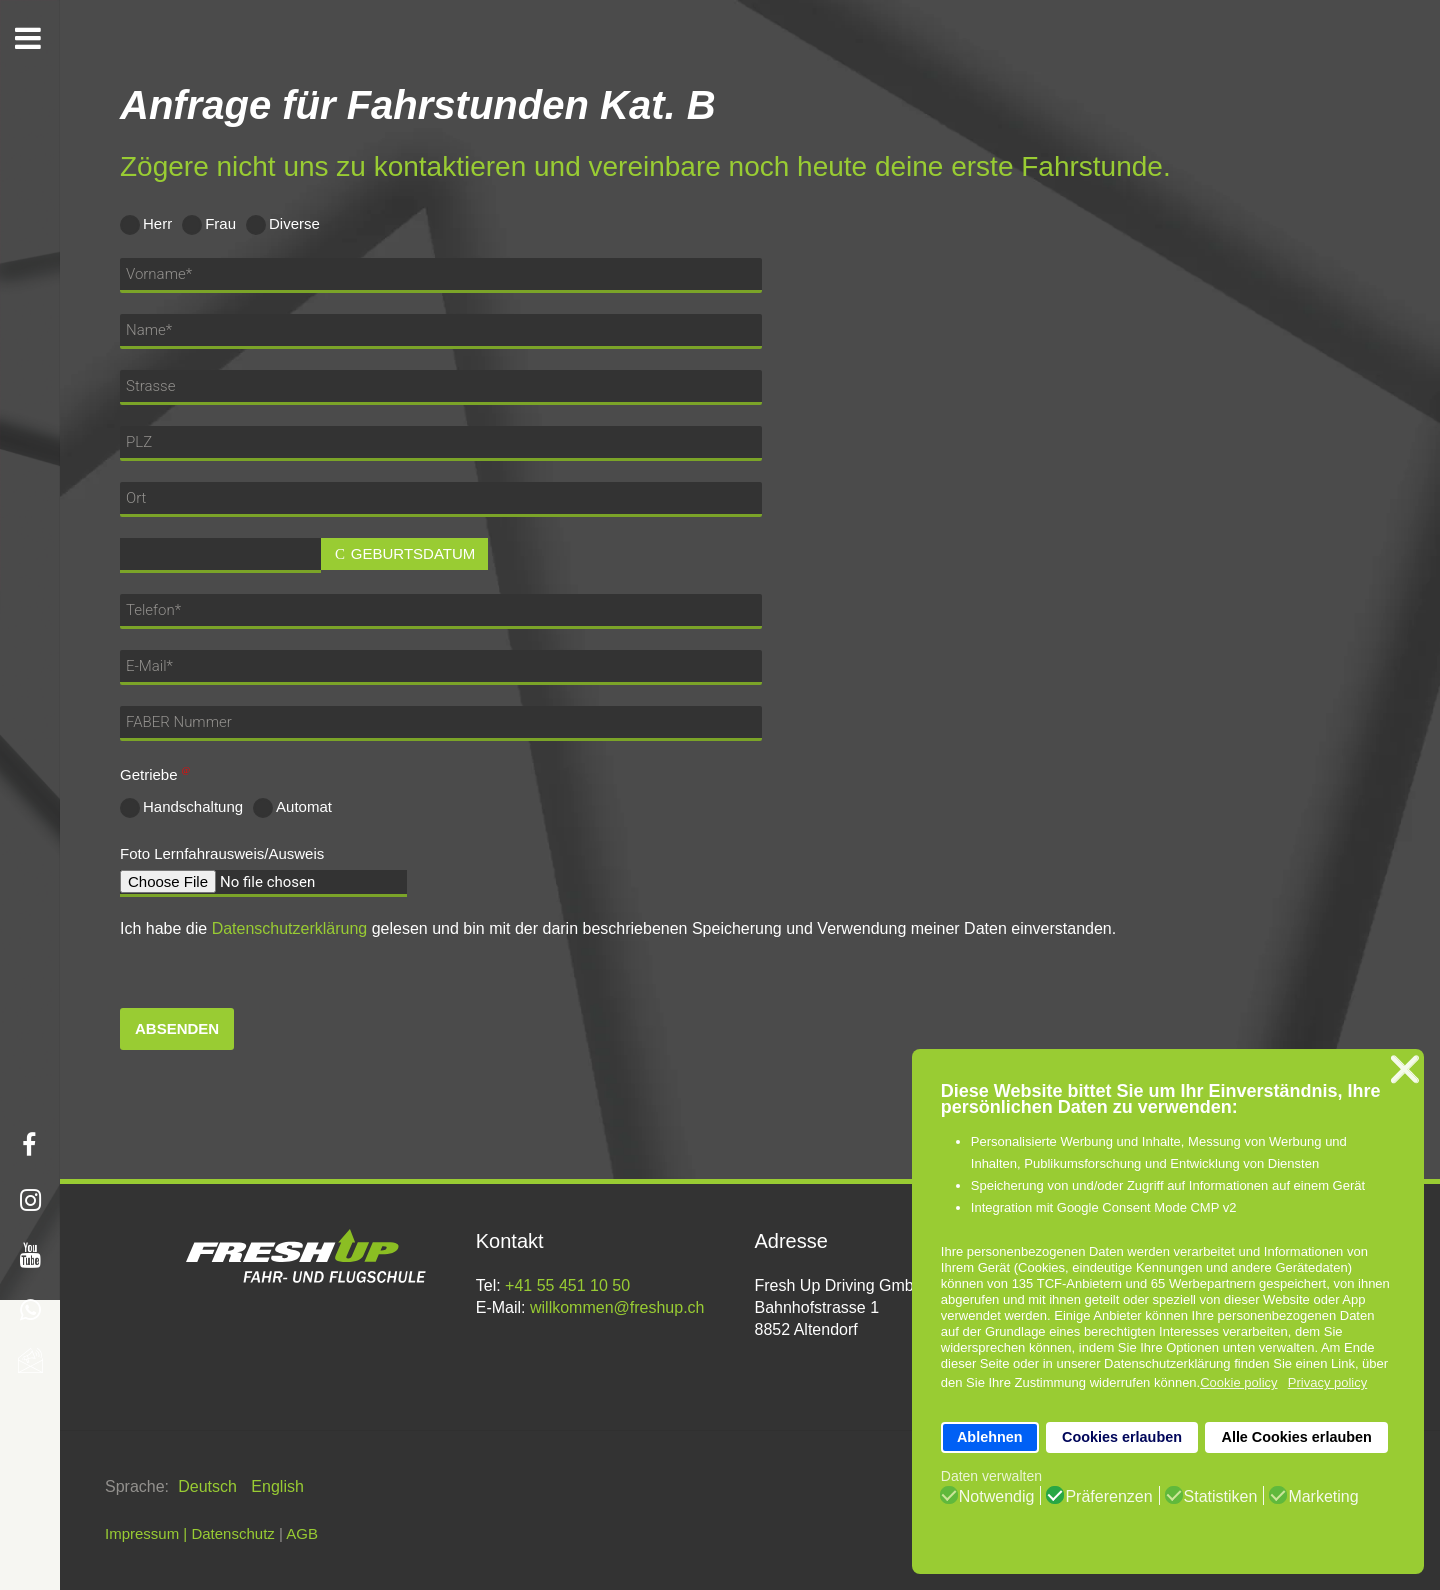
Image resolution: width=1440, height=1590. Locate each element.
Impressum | (146, 1533)
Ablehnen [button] (990, 1437)
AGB (302, 1533)
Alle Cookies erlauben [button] (1296, 1437)
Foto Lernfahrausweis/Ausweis (222, 853)
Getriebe (158, 774)
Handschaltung (181, 808)
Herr (146, 225)
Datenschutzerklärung (290, 928)
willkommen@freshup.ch (617, 1307)
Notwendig (997, 1497)
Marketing (1323, 1497)
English (277, 1486)
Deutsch (209, 1486)
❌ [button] (1405, 1069)
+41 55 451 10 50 (567, 1285)
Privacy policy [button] (1327, 1382)
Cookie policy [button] (1238, 1382)
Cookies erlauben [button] (1122, 1437)
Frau (209, 225)
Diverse (283, 225)
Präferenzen (1108, 1497)
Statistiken (1221, 1497)
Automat (292, 808)
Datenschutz (232, 1533)
